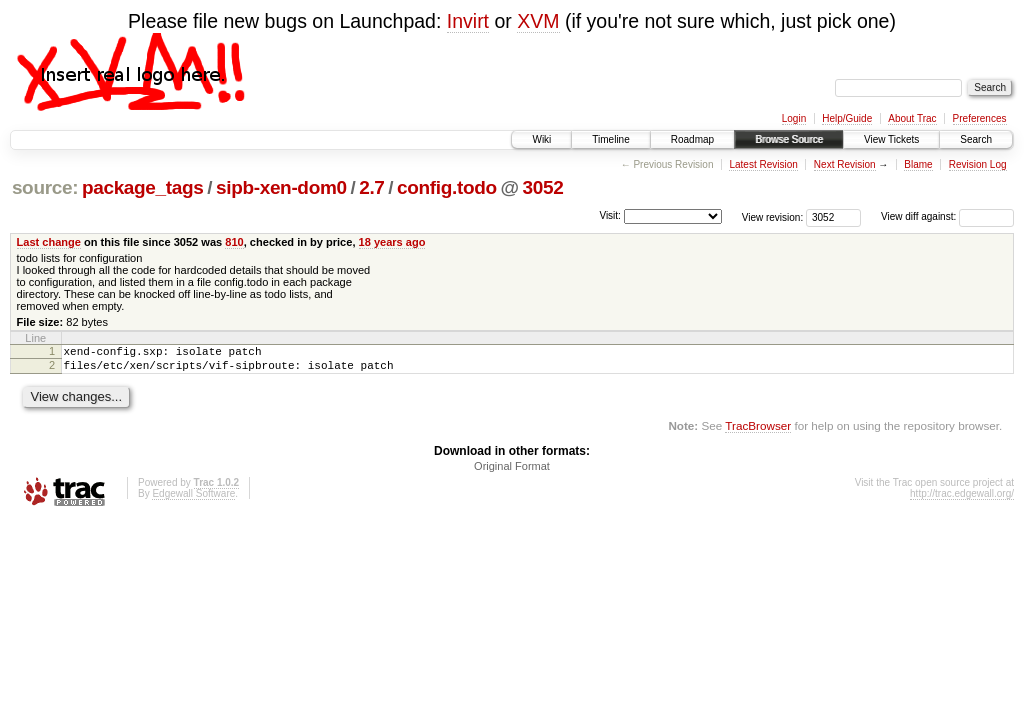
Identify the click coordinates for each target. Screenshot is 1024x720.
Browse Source (789, 139)
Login (794, 118)
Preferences (980, 118)
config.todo (447, 187)
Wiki (541, 139)
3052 (542, 187)
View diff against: (947, 216)
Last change (49, 242)
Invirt (468, 21)
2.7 (371, 187)
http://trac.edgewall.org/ (962, 499)
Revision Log (978, 164)
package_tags (143, 187)
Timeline (610, 139)
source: (45, 187)
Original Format (512, 472)
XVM (538, 21)
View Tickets (891, 139)
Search (976, 139)
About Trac (912, 118)
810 (234, 242)
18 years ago (392, 242)
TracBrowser (758, 431)
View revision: (773, 216)
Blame (918, 164)
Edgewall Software (193, 499)
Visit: (610, 215)
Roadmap (692, 139)
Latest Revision (763, 164)
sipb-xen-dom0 (281, 187)
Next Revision (845, 164)
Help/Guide (847, 118)
